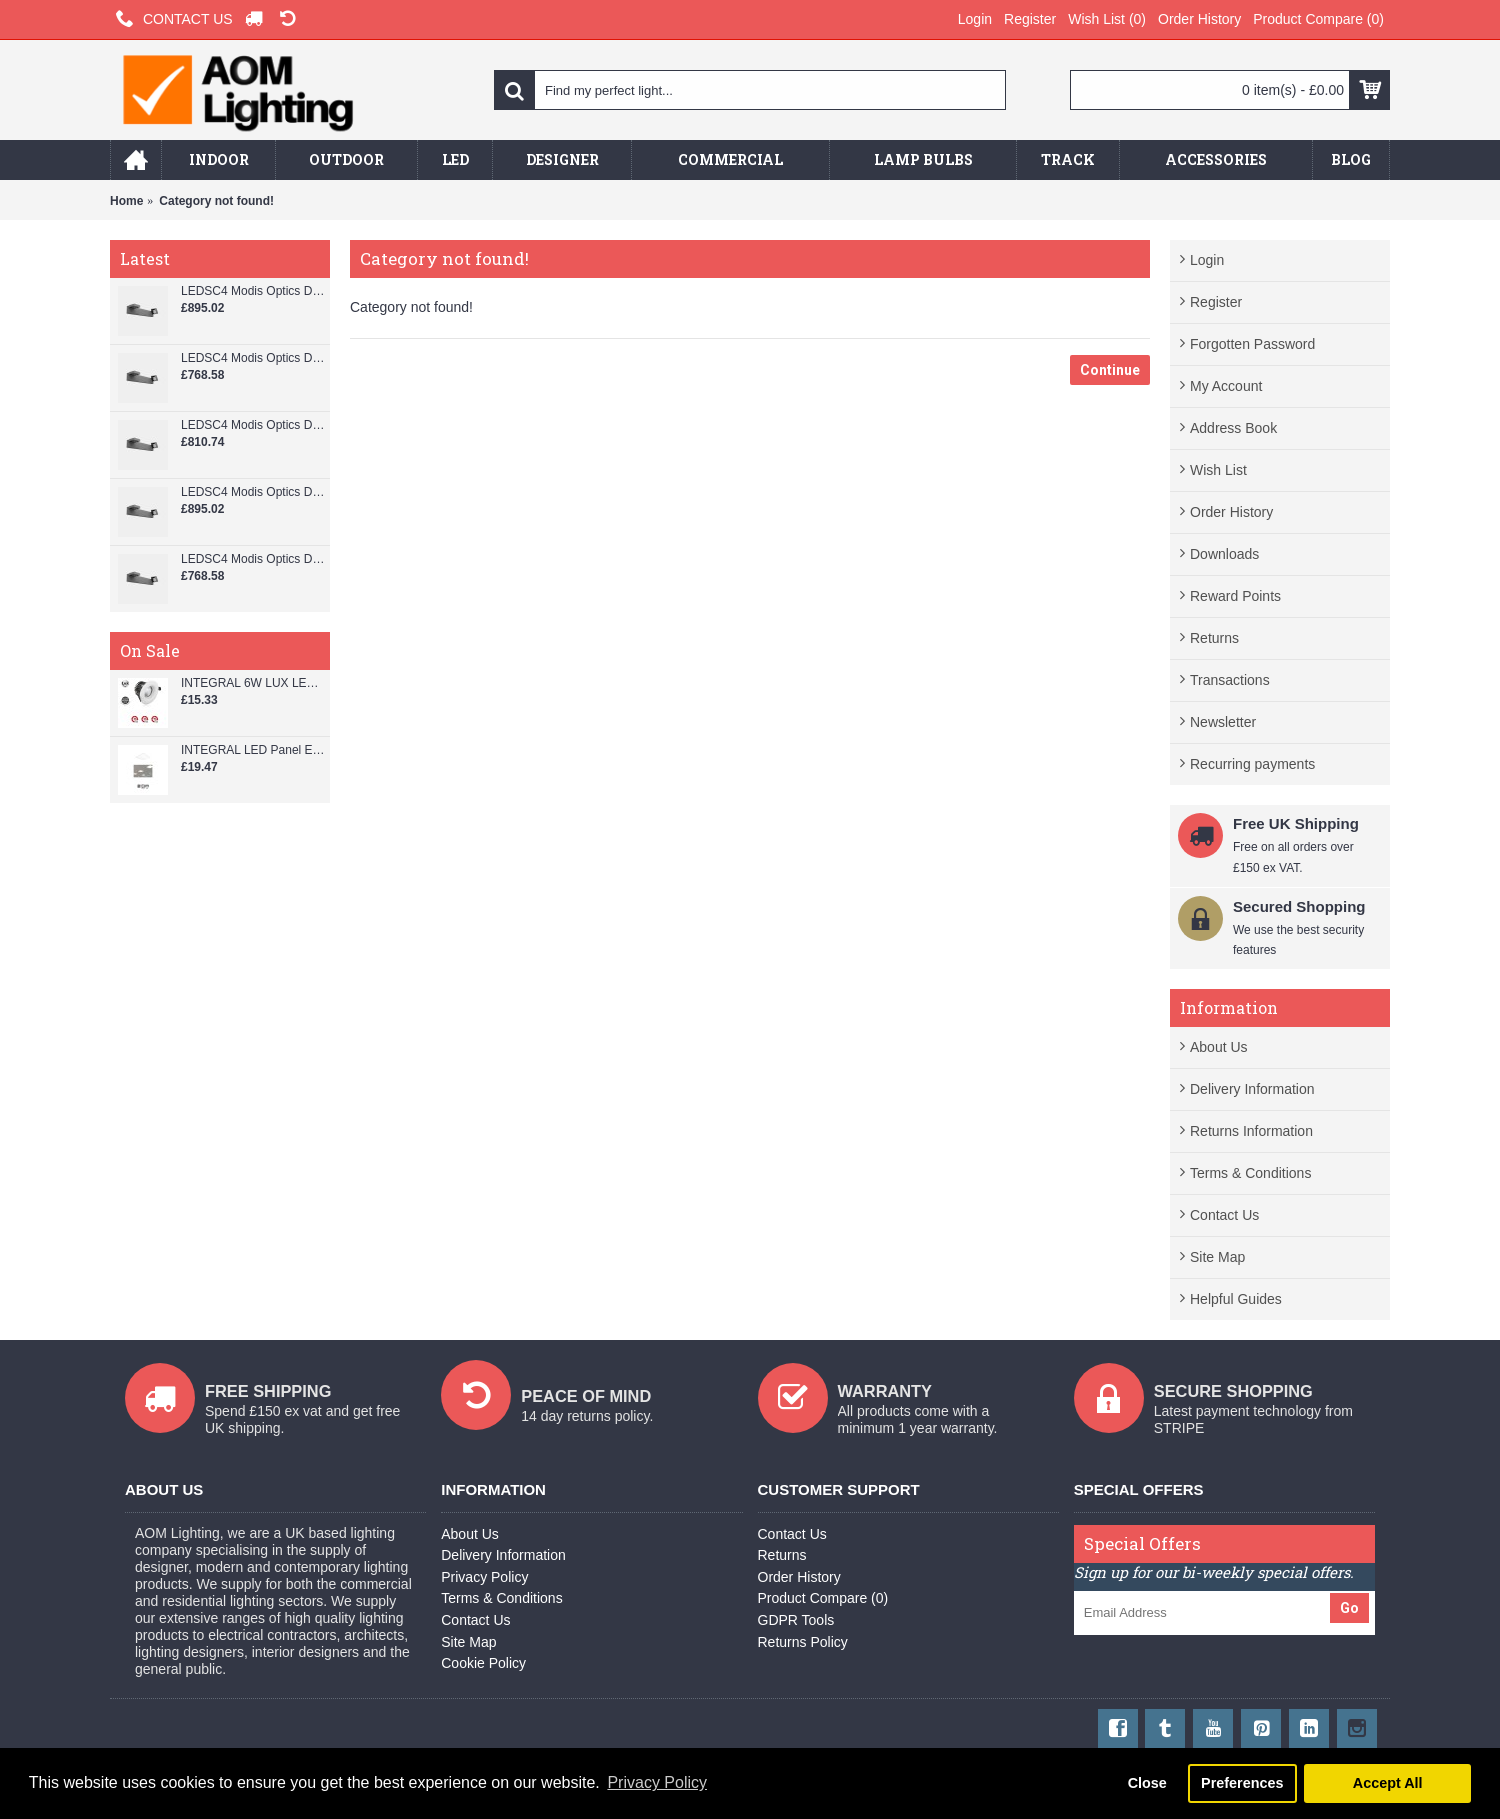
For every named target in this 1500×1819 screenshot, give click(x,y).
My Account (1226, 386)
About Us (1219, 1047)
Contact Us (1224, 1215)
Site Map (1217, 1257)
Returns (1214, 638)
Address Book (1233, 428)
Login (1207, 260)
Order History (1231, 512)
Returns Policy (803, 1642)
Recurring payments (1252, 764)
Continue (1110, 370)
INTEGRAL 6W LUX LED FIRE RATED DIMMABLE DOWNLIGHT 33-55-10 (253, 683)
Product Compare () (823, 1598)
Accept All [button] (1388, 1783)
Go (1349, 1608)
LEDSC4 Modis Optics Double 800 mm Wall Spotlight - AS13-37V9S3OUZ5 (253, 358)
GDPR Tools (796, 1620)
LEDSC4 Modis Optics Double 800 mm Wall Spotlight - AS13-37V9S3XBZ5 (253, 291)
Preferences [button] (1242, 1783)
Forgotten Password (1252, 344)
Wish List (1218, 470)
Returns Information (1251, 1131)
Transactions (1230, 680)
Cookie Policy (483, 1663)
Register (1216, 302)
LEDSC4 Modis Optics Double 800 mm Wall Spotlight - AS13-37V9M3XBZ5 (253, 492)
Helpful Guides (1236, 1299)
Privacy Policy (484, 1577)
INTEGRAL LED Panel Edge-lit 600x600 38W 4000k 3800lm (253, 750)
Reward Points (1235, 596)
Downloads (1224, 554)
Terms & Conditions (1250, 1173)
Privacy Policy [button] (657, 1782)
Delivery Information (1252, 1089)
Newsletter (1223, 722)
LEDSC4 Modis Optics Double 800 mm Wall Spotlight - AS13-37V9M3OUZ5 (253, 559)
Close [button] (1147, 1783)
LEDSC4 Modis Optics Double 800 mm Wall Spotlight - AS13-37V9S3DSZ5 (253, 425)
